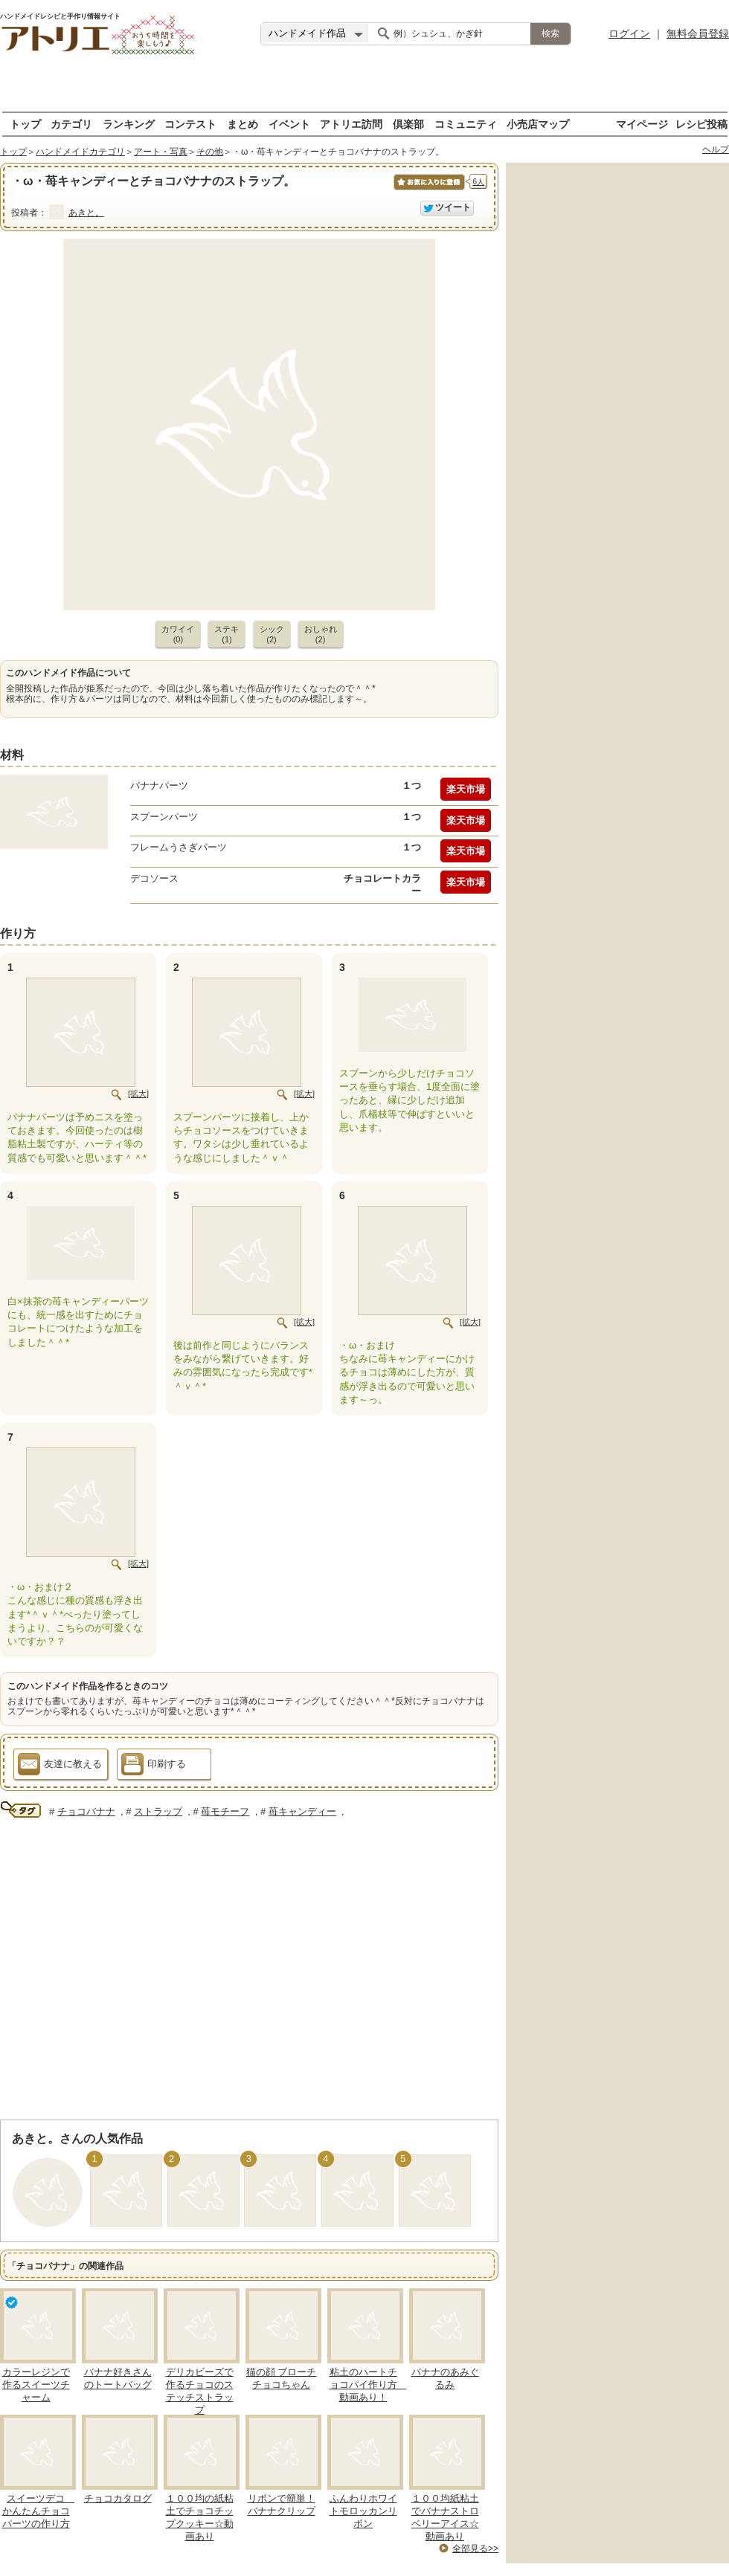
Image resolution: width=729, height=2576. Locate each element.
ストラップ (158, 1811)
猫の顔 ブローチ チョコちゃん (281, 2378)
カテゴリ (71, 124)
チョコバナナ (86, 1811)
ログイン (629, 33)
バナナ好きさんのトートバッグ (118, 2378)
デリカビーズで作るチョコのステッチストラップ (200, 2390)
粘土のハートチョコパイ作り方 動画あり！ (368, 2384)
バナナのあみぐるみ (445, 2378)
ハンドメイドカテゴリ (80, 151)
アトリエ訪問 (351, 124)
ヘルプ (715, 149)
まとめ (242, 124)
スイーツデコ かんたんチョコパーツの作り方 (38, 2511)
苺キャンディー (302, 1811)
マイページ (642, 124)
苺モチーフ (225, 1811)
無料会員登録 (698, 33)
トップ (25, 124)
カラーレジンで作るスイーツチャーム (36, 2384)
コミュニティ (465, 124)
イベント (289, 124)
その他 (209, 151)
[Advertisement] (364, 89)
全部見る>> (475, 2548)
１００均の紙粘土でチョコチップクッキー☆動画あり (200, 2517)
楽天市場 (465, 789)
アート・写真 (160, 151)
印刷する (153, 1766)
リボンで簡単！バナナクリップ (281, 2505)
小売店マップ (538, 124)
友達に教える (60, 1766)
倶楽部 (408, 124)
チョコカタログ (118, 2498)
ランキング (129, 124)
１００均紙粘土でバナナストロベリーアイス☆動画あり (445, 2517)
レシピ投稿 (701, 124)
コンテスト (190, 124)
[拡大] (138, 1093)
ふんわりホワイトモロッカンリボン (363, 2511)
